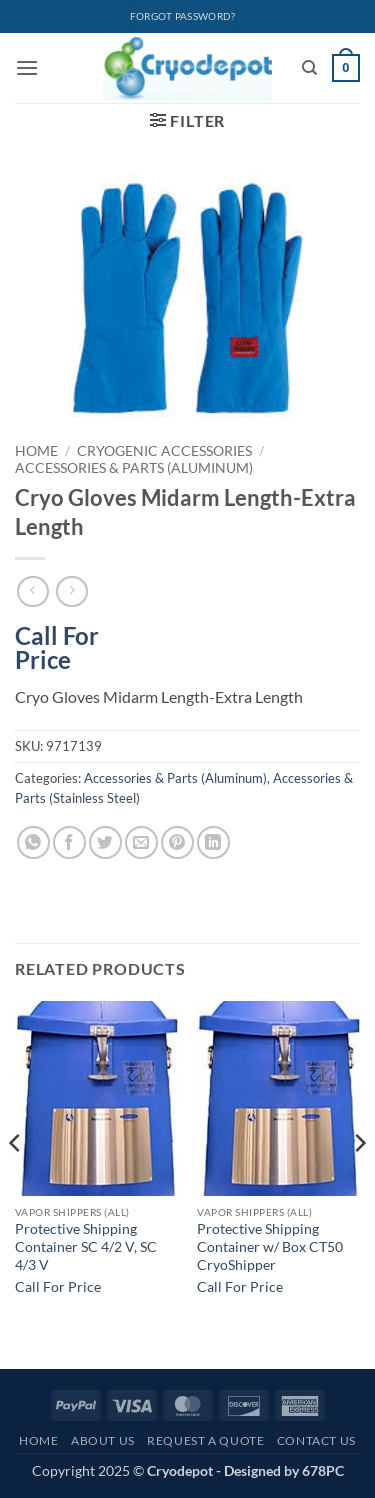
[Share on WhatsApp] (33, 842)
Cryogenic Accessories (164, 451)
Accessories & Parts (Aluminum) (134, 468)
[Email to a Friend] (141, 842)
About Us (103, 1440)
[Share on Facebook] (69, 842)
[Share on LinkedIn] (213, 842)
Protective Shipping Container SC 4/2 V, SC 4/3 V (86, 1246)
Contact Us (316, 1440)
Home (36, 451)
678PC (323, 1470)
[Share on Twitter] (105, 842)
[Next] (359, 1183)
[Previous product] (71, 591)
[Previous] (16, 1183)
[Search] (309, 68)
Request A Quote (205, 1440)
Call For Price (57, 644)
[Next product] (32, 591)
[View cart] (346, 68)
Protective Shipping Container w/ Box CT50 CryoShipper (270, 1246)
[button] (27, 67)
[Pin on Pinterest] (177, 842)
